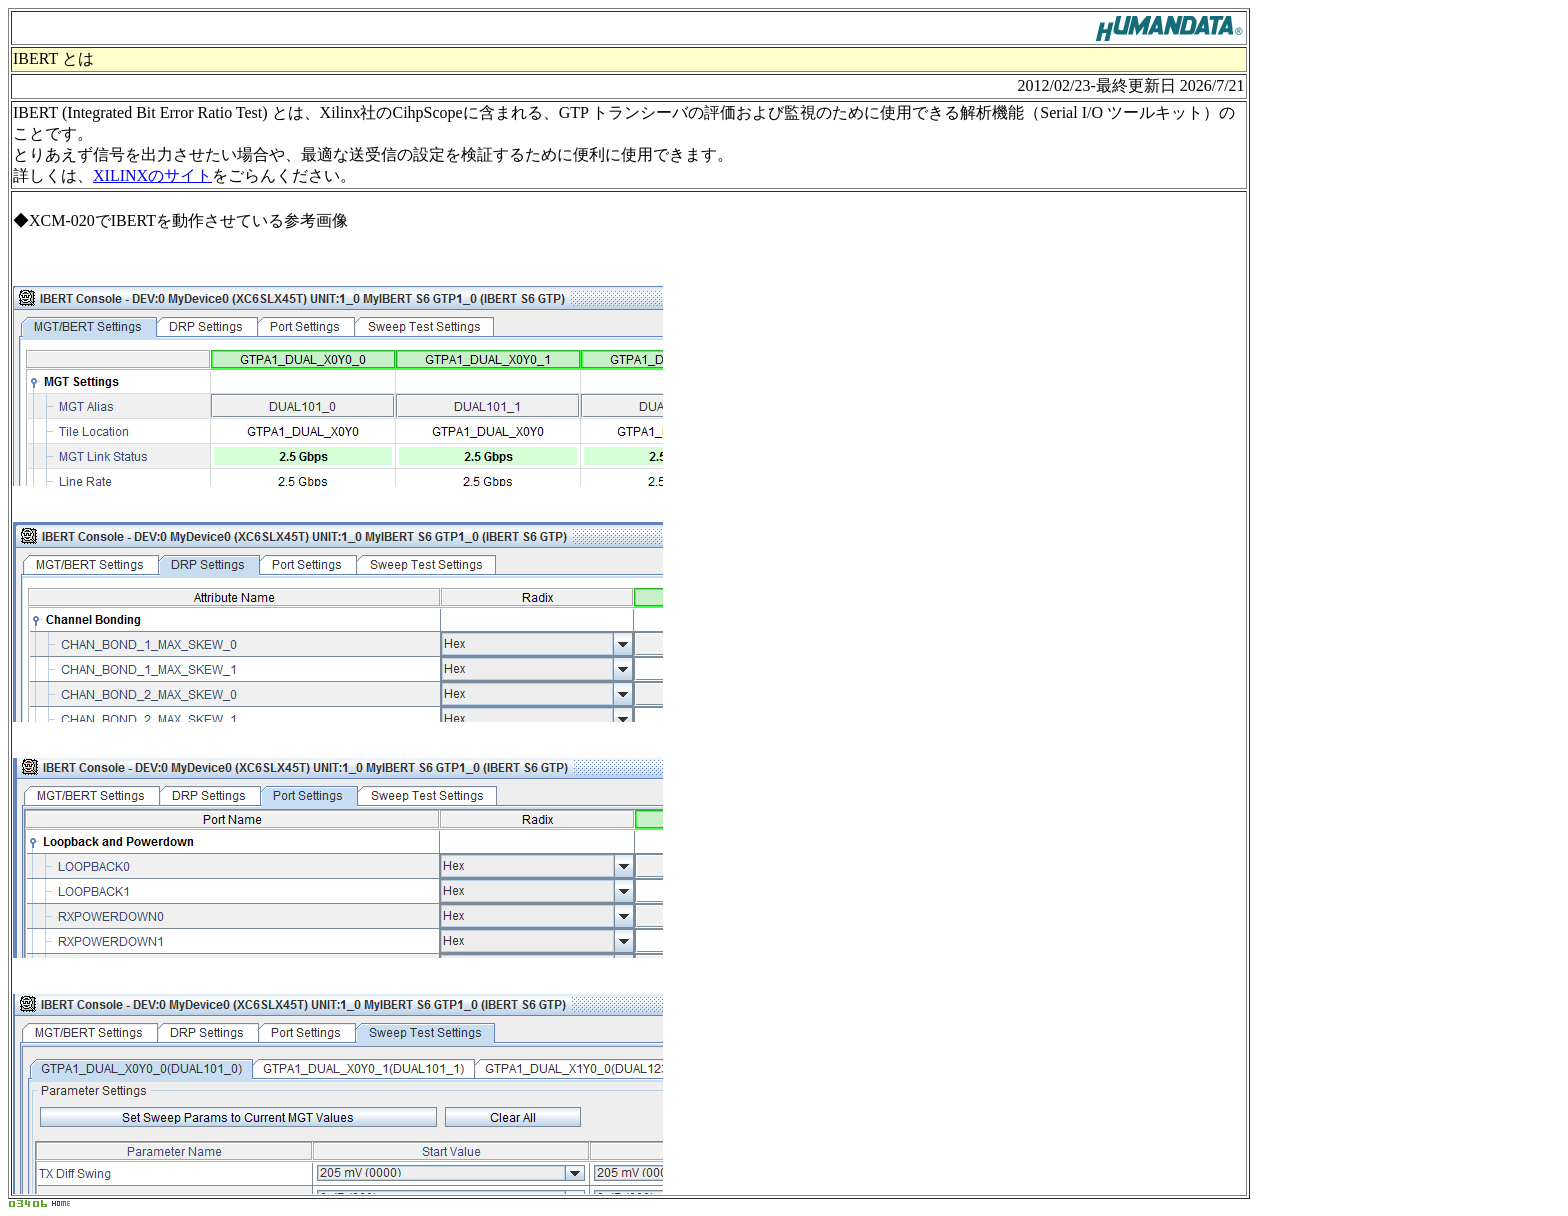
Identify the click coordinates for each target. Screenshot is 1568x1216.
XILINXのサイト (152, 175)
